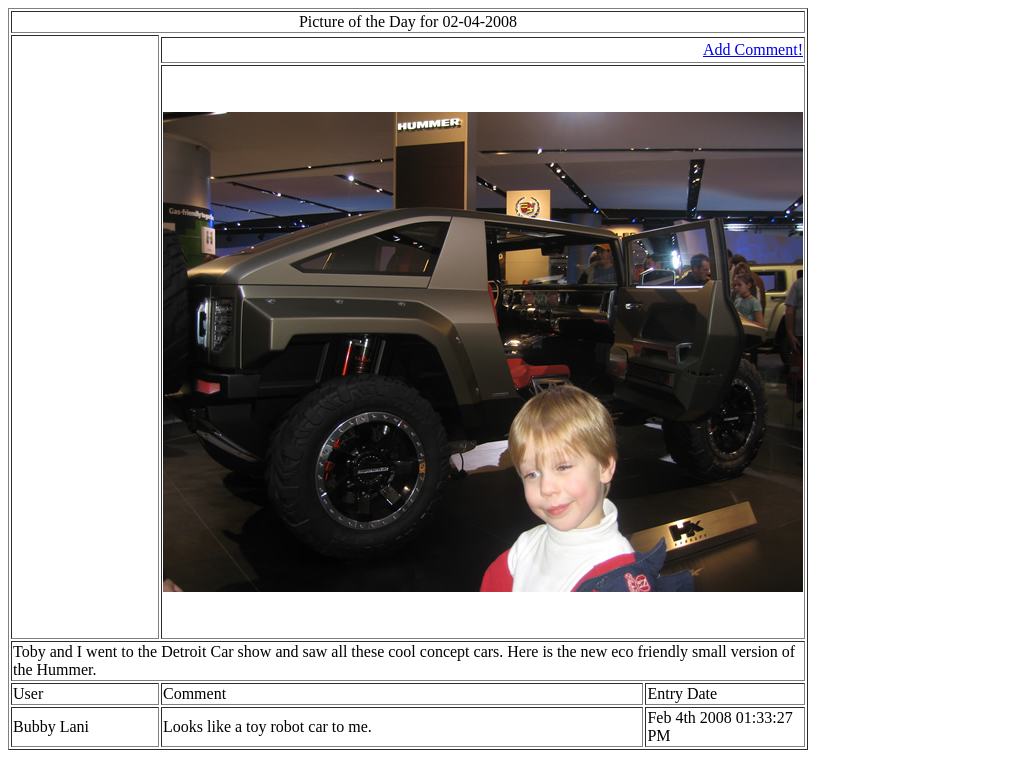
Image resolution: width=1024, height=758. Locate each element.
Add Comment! (753, 49)
